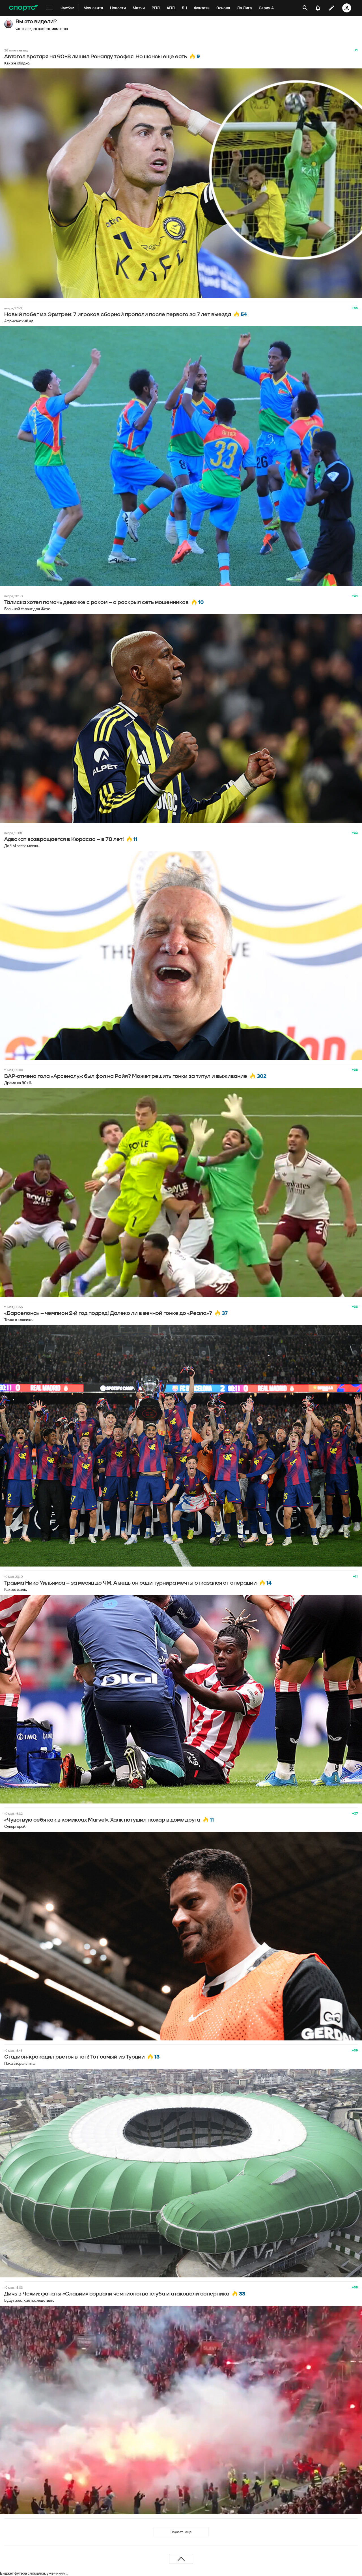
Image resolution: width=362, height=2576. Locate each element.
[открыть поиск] (305, 8)
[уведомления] (318, 8)
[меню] (49, 8)
